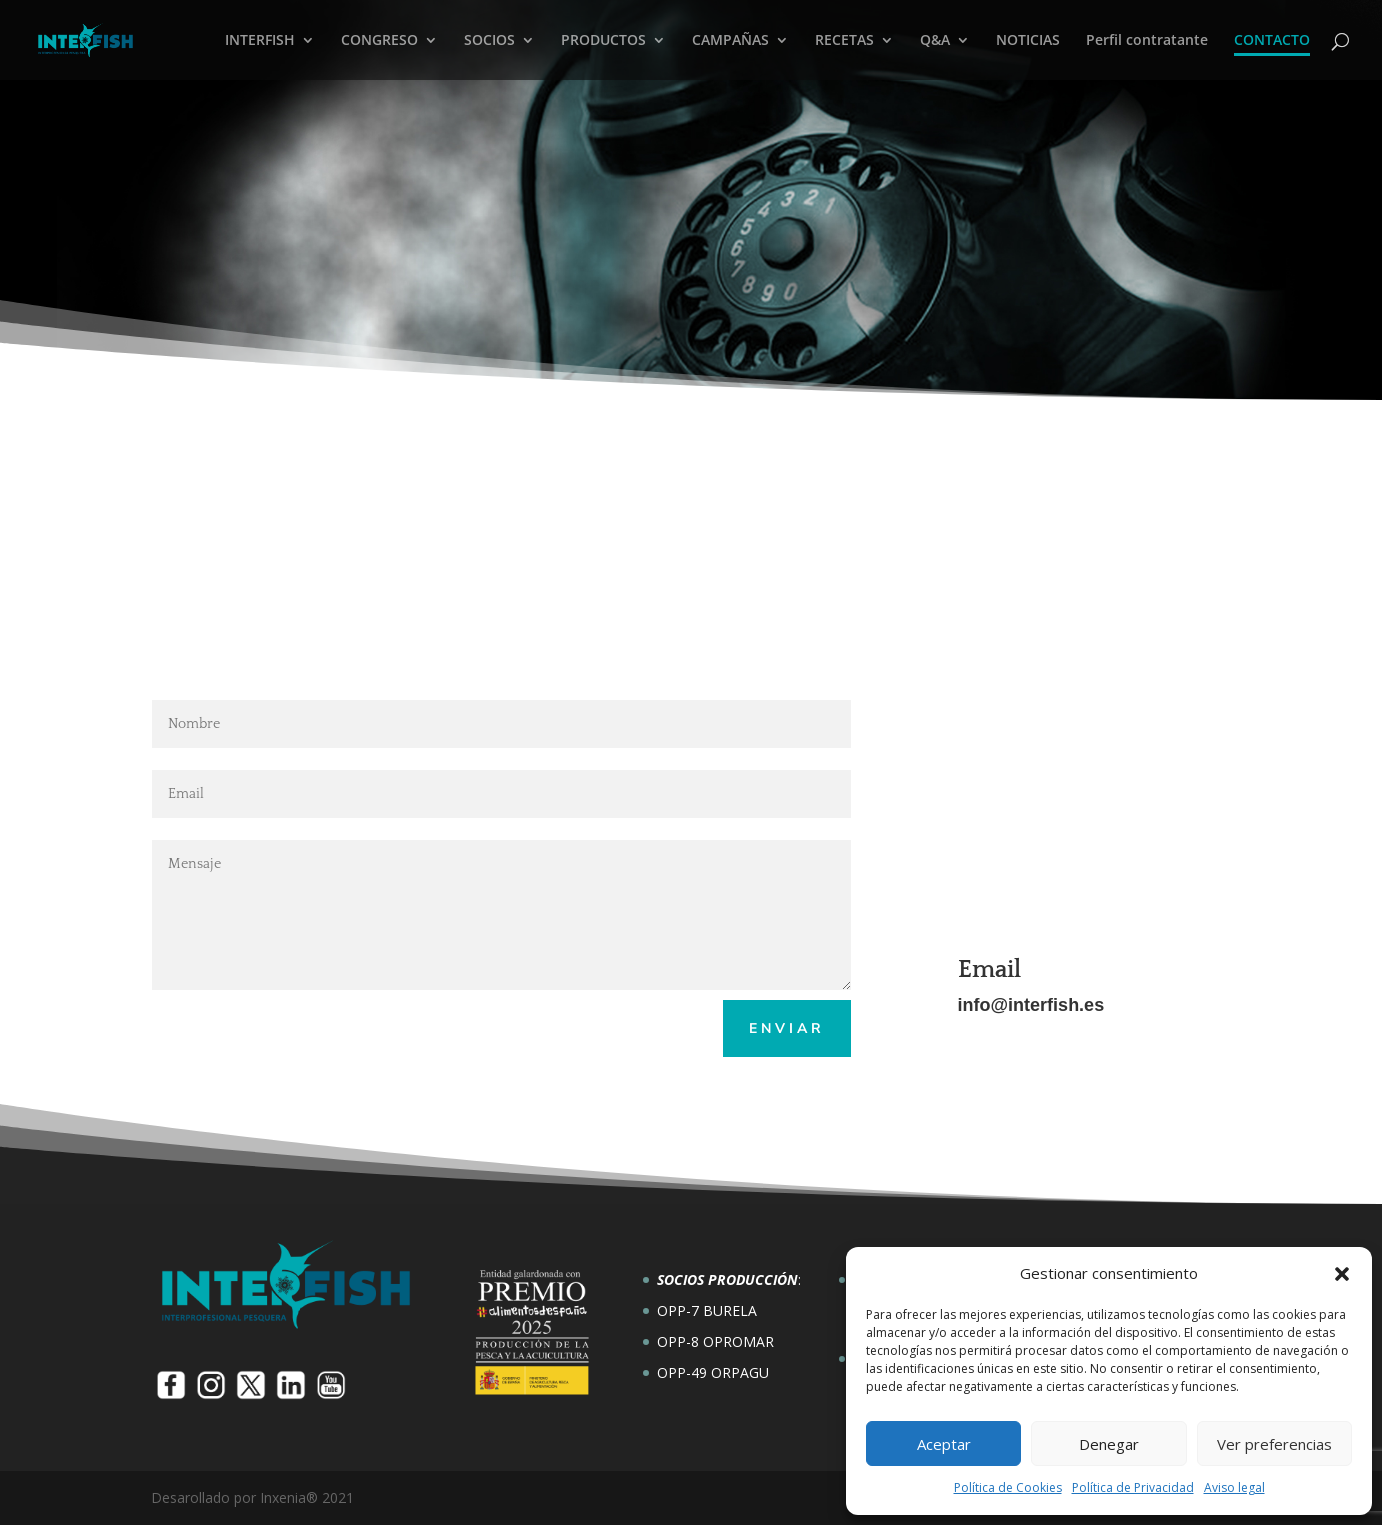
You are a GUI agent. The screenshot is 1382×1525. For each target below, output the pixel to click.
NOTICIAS (1028, 41)
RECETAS (844, 41)
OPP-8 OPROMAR (715, 1341)
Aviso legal (1234, 1487)
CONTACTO (1272, 41)
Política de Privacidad (1133, 1487)
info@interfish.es (1031, 1005)
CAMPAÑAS (730, 41)
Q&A (935, 41)
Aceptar (944, 1444)
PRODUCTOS (603, 41)
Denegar (1109, 1444)
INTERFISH (260, 41)
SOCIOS (489, 41)
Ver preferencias (1274, 1444)
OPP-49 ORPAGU (713, 1372)
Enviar (787, 1028)
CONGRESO (379, 41)
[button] (1342, 1274)
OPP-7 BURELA (707, 1310)
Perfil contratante (1147, 41)
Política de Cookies (1008, 1487)
